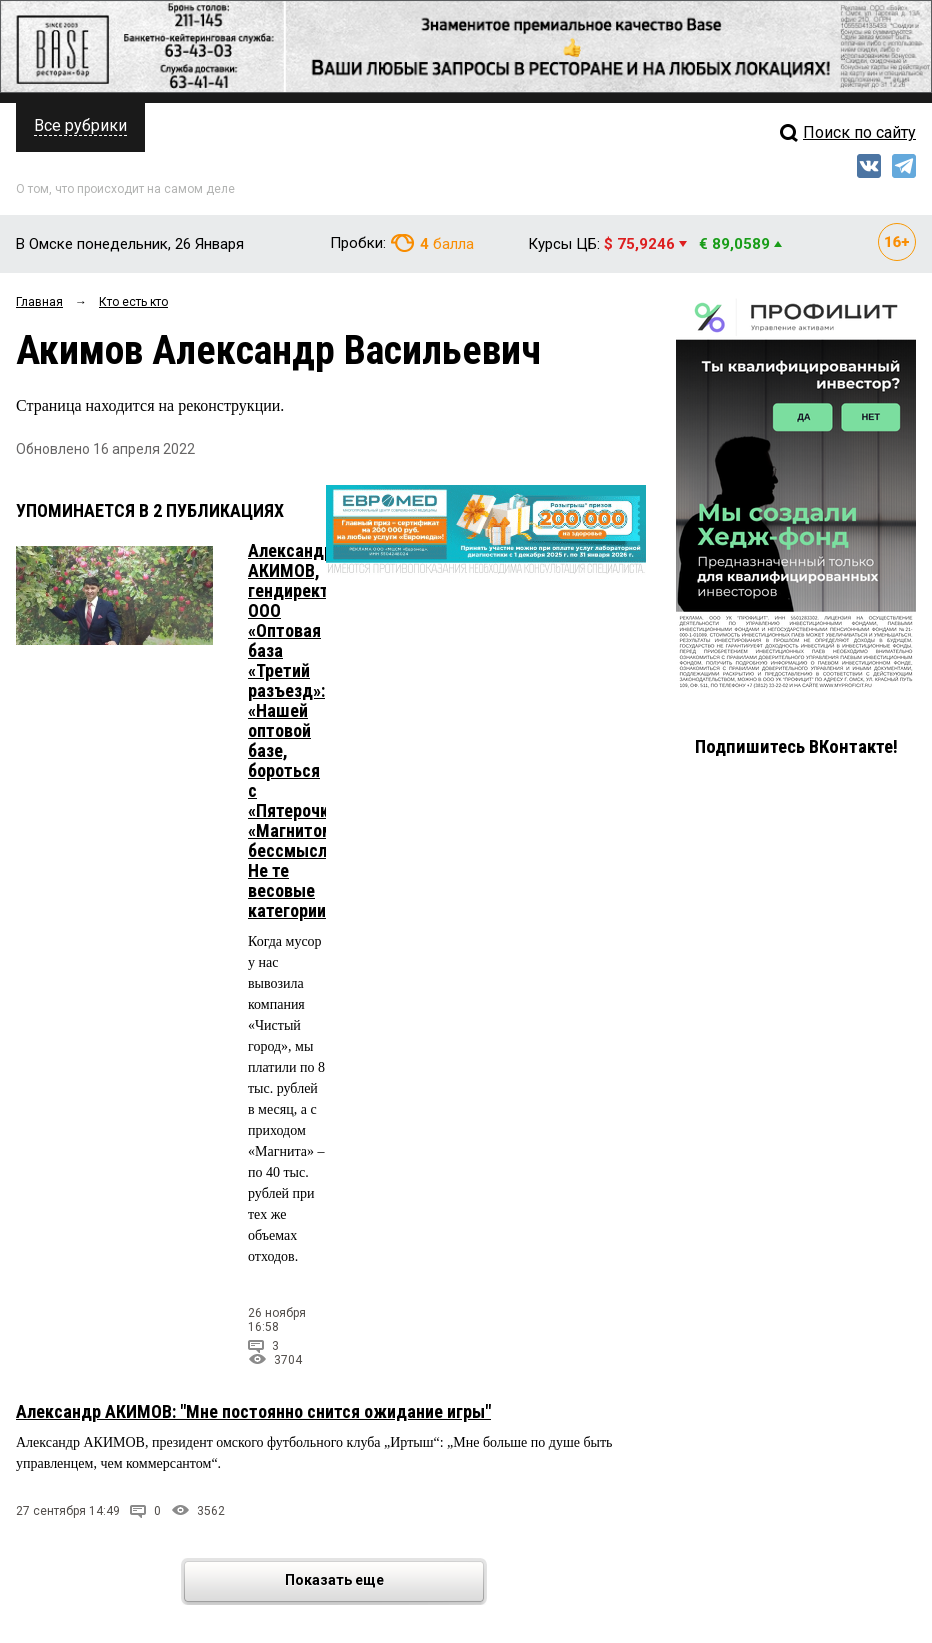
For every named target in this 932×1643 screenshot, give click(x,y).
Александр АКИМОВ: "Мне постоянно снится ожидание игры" (253, 1411)
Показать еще (383, 1581)
